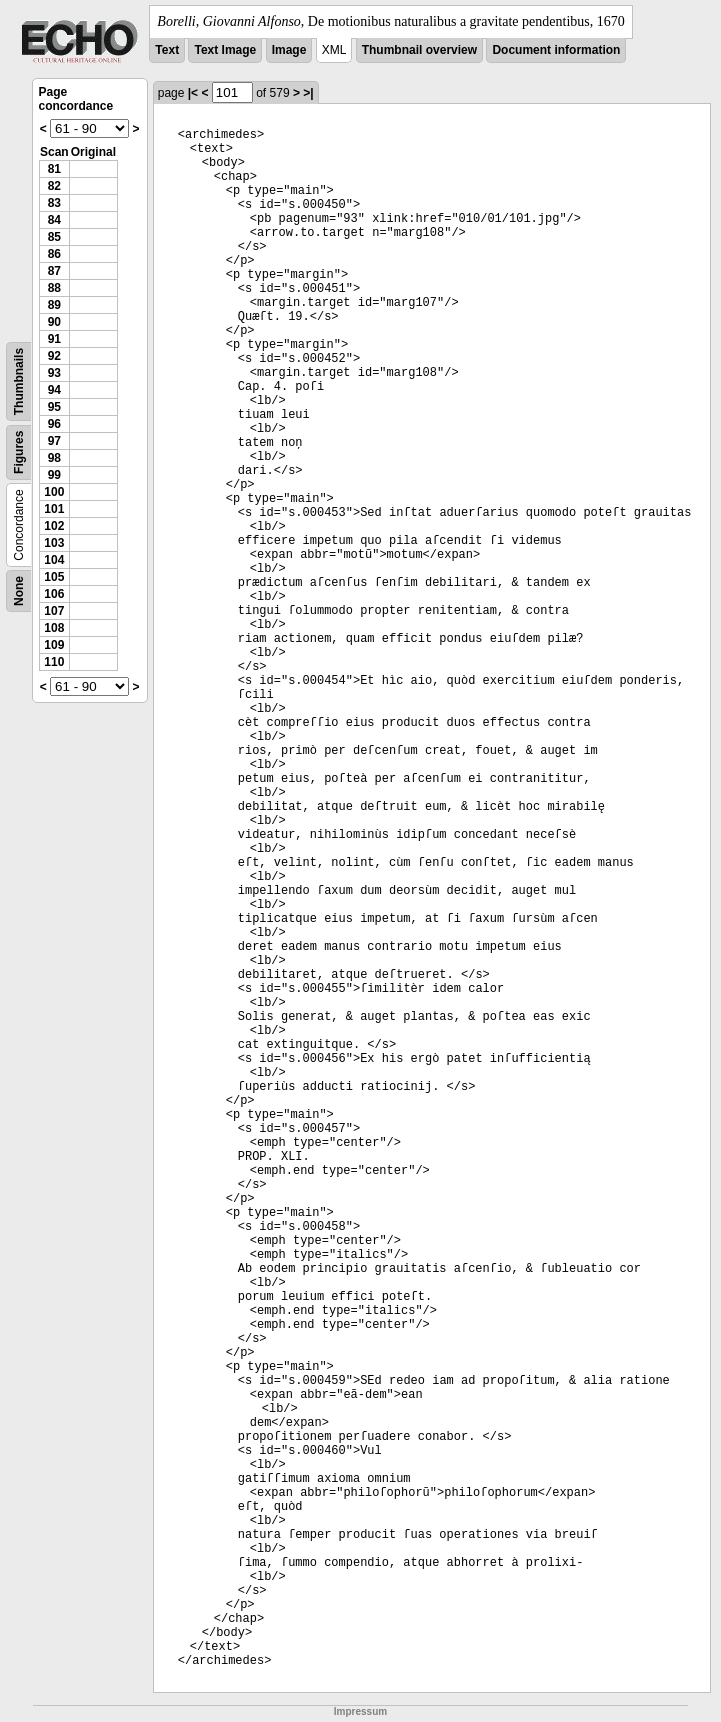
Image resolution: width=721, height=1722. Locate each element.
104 (54, 560)
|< (193, 93)
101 (54, 509)
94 (54, 390)
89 (54, 305)
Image (289, 50)
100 (54, 492)
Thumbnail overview (419, 50)
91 (54, 339)
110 (54, 662)
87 (54, 271)
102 (54, 526)
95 (54, 407)
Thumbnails (19, 381)
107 (54, 611)
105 (54, 577)
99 (54, 475)
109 (54, 645)
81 (54, 169)
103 (54, 543)
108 (54, 628)
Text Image (225, 50)
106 (54, 594)
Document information (556, 50)
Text (167, 50)
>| (308, 93)
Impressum (360, 1711)
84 (54, 220)
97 (54, 441)
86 (54, 254)
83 (54, 203)
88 (54, 288)
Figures (19, 452)
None (19, 591)
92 (54, 356)
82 (54, 186)
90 (54, 322)
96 (54, 424)
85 (54, 237)
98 (54, 458)
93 (54, 373)
